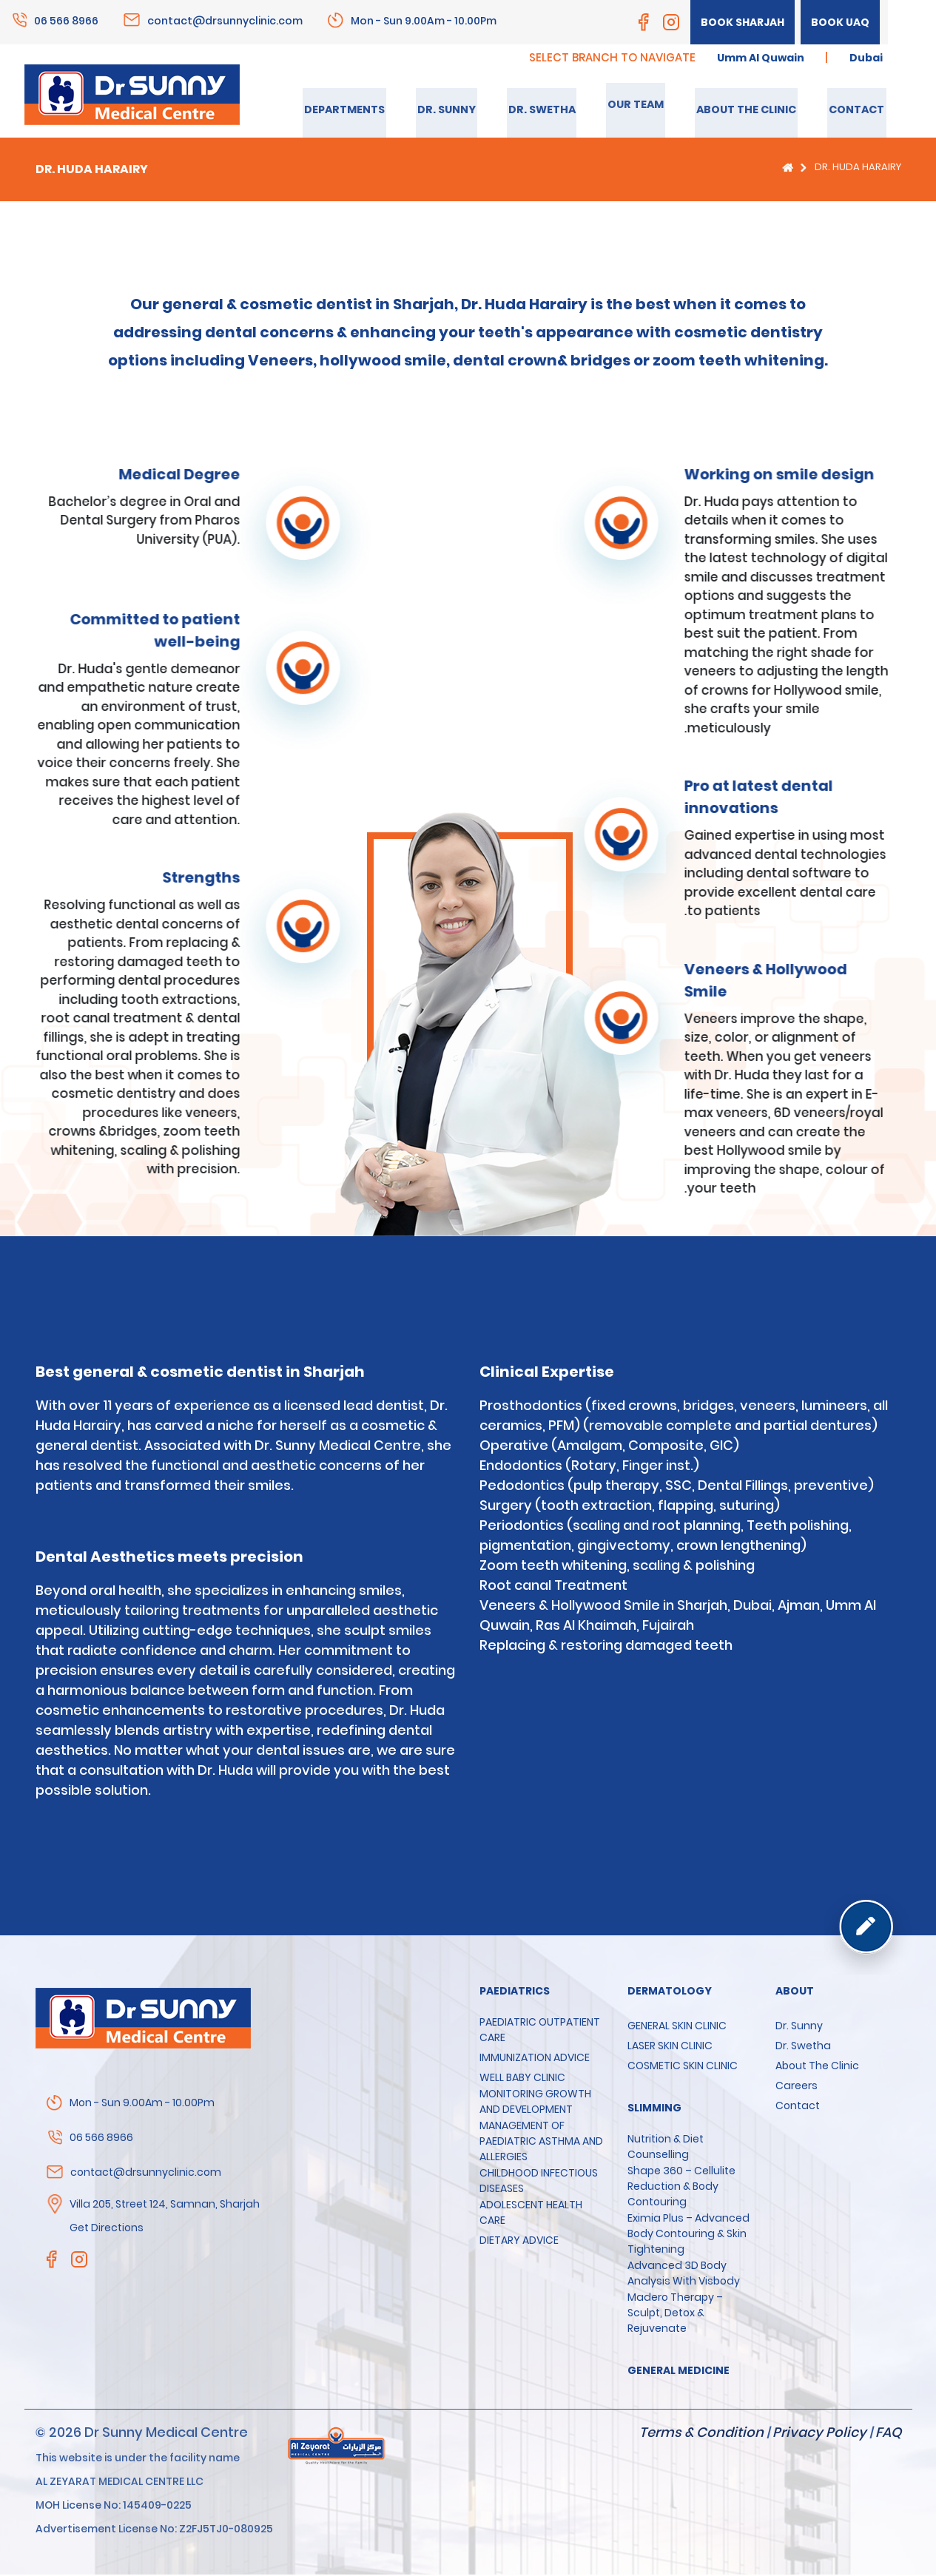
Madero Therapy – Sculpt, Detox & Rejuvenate (675, 2314)
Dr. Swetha (803, 2047)
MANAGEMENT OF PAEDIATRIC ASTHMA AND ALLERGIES (541, 2142)
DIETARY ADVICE (519, 2241)
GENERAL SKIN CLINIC (677, 2027)
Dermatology (669, 1992)
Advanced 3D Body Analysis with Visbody (683, 2274)
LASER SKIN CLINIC (670, 2047)
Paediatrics (514, 1992)
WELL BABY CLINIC (522, 2078)
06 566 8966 (66, 20)
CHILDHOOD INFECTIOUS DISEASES (538, 2182)
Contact (797, 2107)
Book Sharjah (740, 22)
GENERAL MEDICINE (678, 2371)
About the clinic (817, 2067)
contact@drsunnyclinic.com (225, 20)
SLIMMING (654, 2109)
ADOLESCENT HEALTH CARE (530, 2214)
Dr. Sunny (799, 2027)
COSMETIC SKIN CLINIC (682, 2067)
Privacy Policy (819, 2433)
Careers (796, 2087)
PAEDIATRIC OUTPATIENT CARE (539, 2031)
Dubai (864, 57)
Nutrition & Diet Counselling (665, 2148)
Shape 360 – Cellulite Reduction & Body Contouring (681, 2188)
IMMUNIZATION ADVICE (534, 2058)
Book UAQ (839, 22)
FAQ (888, 2433)
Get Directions (107, 2229)
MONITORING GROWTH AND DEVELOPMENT (535, 2103)
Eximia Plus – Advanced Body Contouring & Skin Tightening (688, 2235)
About (794, 1992)
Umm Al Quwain (755, 57)
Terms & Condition (701, 2433)
